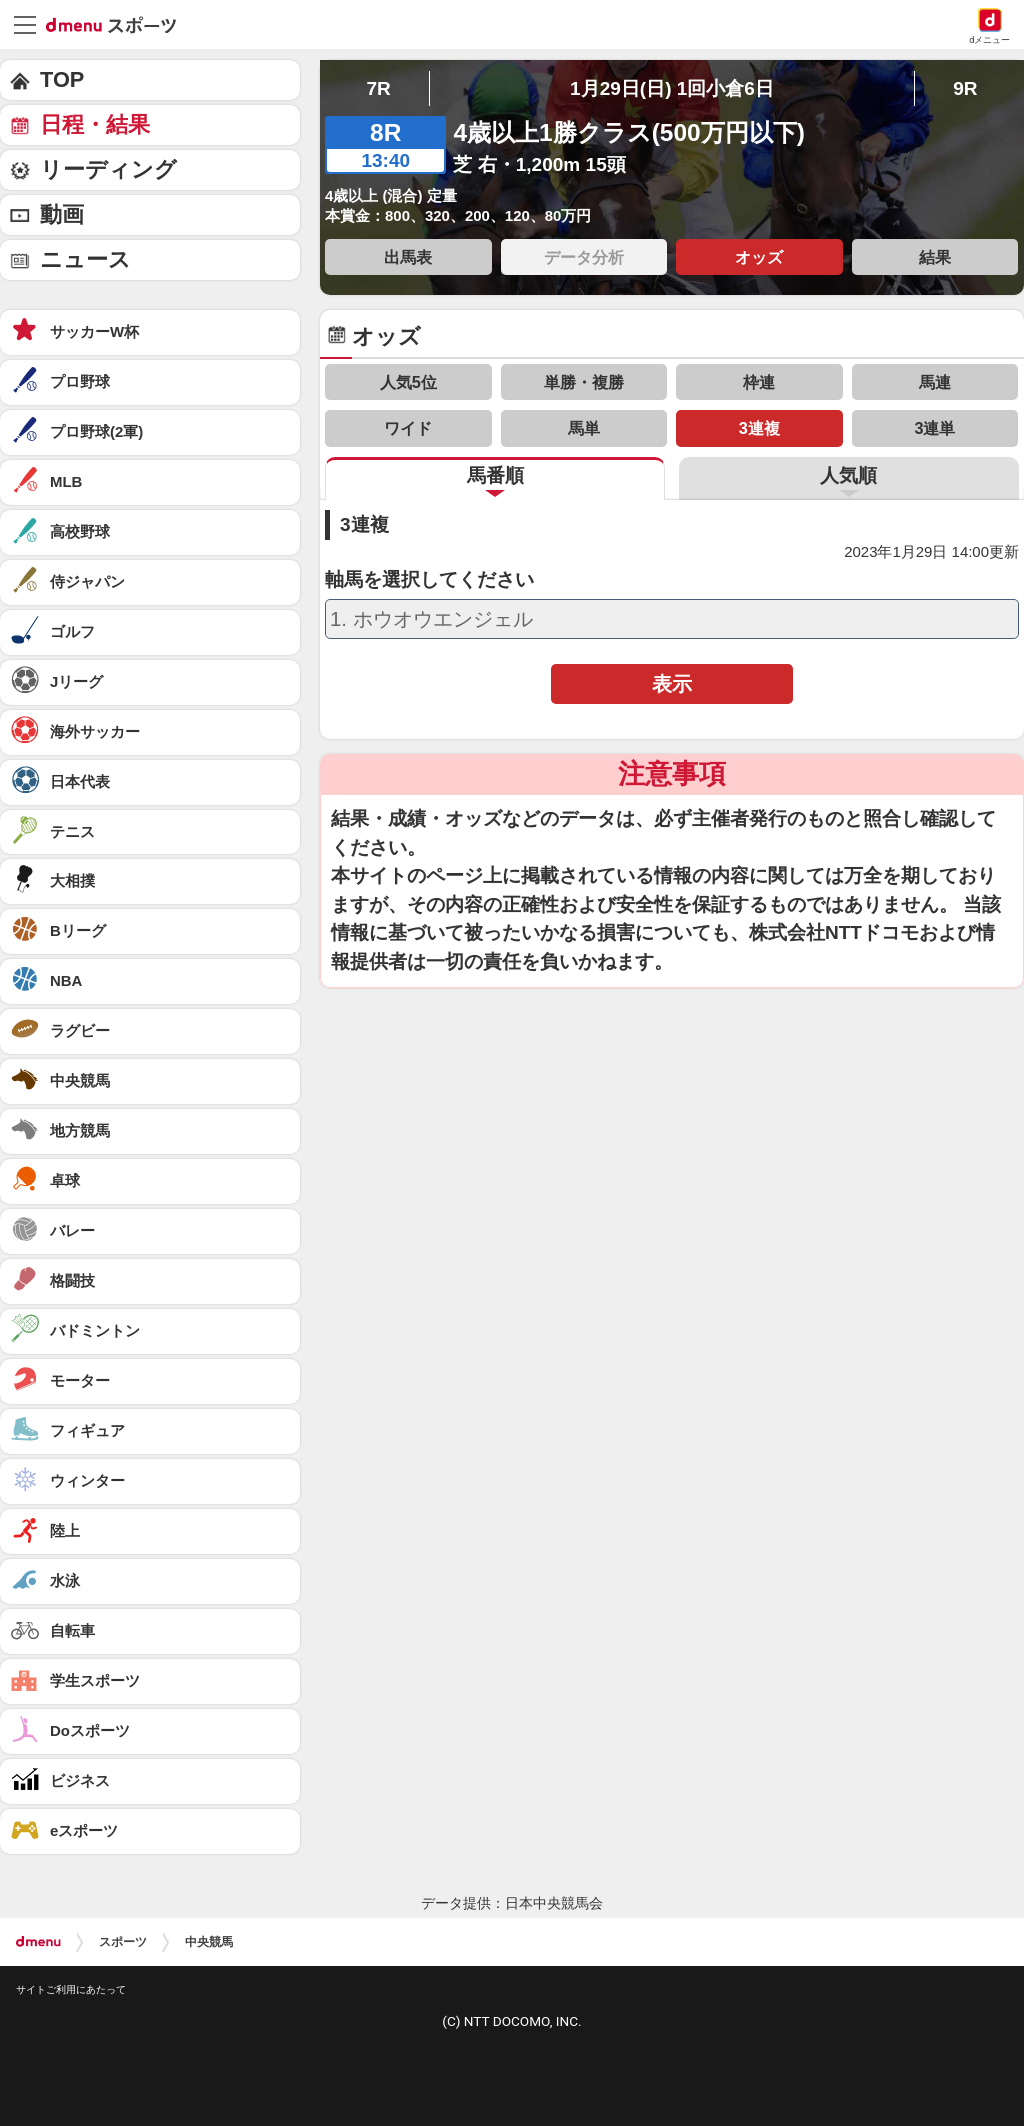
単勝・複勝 (584, 382)
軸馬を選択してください (429, 580)
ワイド (408, 428)
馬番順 (495, 475)
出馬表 (408, 257)
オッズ (759, 257)
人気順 (848, 475)
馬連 (935, 382)
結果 (935, 257)
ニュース (85, 259)
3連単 (934, 428)
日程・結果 (95, 124)
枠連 (759, 382)
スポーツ (123, 1942)
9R (965, 88)
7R (378, 88)
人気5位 (408, 382)
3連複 (759, 428)
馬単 (584, 428)
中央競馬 (209, 1942)
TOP (62, 79)
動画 (62, 214)
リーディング (108, 169)
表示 (672, 684)
